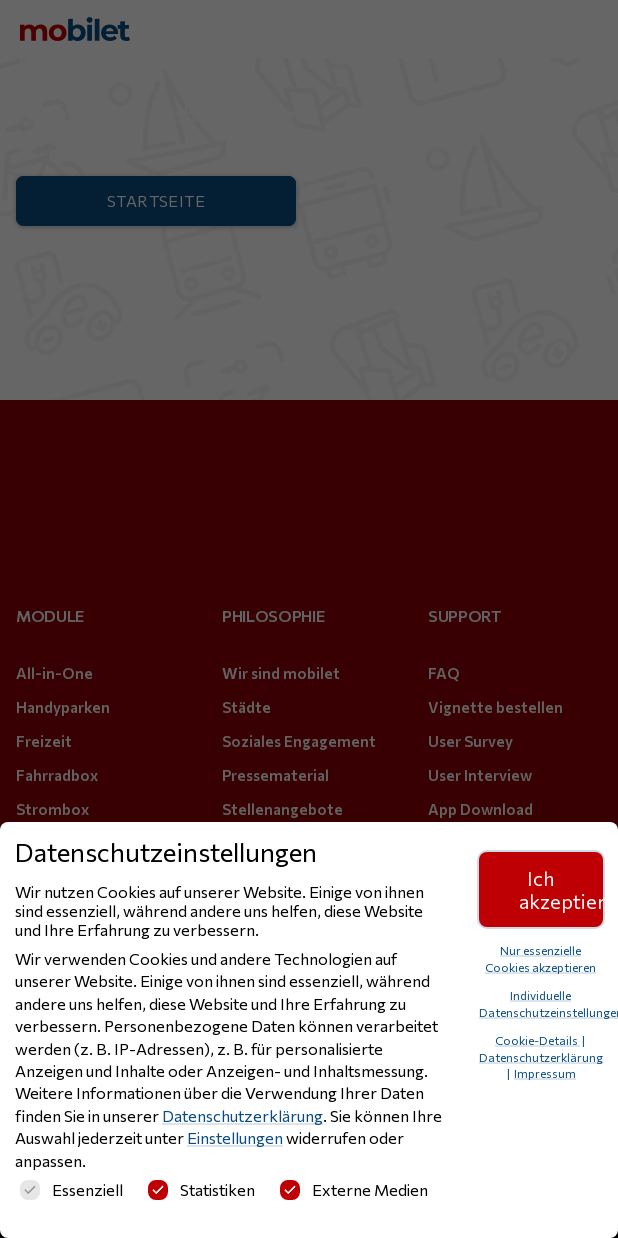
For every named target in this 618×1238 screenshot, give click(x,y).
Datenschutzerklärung (242, 1115)
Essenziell (71, 1189)
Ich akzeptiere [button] (561, 889)
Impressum (545, 1073)
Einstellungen (235, 1137)
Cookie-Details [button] (537, 1040)
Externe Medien (354, 1189)
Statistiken (201, 1189)
